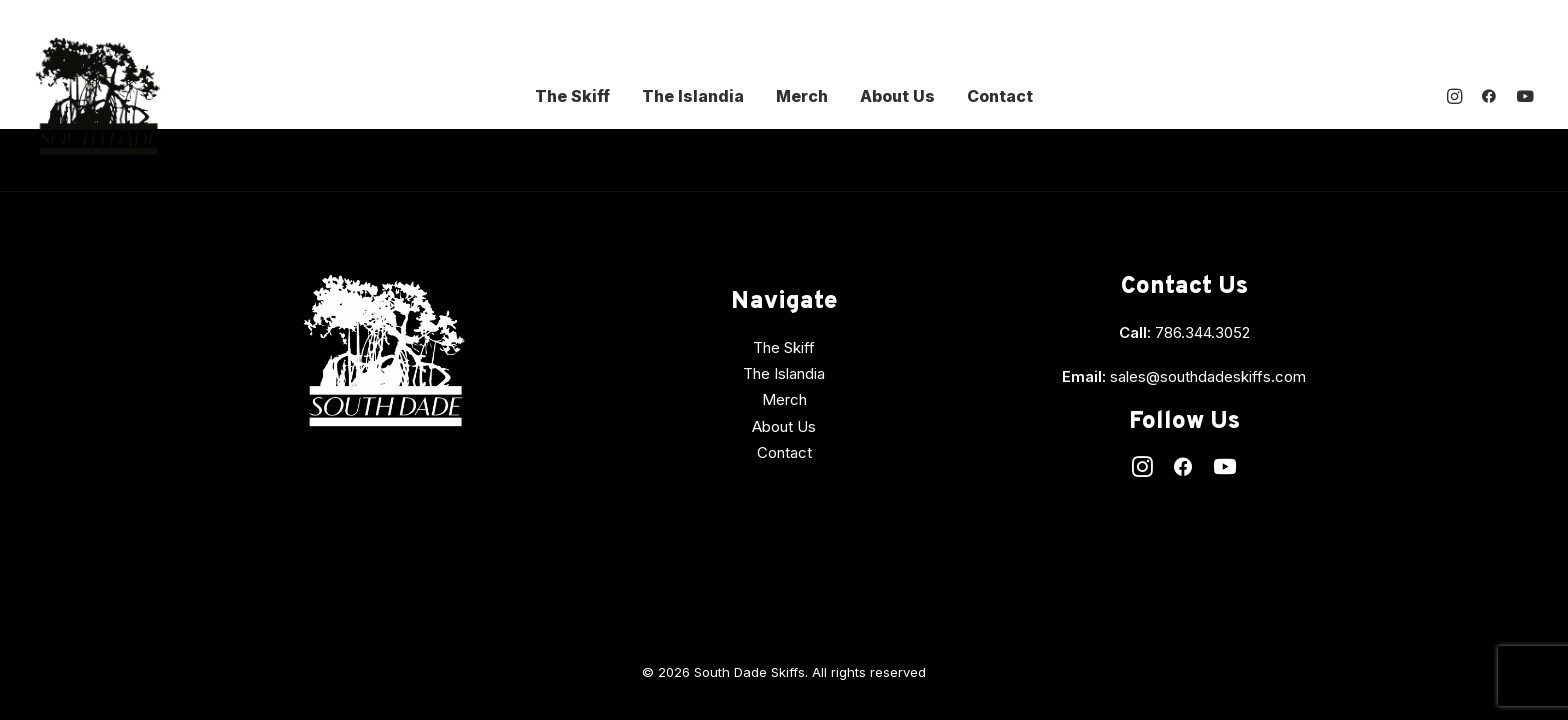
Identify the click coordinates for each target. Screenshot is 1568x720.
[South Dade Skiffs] (97, 96)
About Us (897, 96)
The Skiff (572, 96)
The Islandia (693, 96)
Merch (802, 96)
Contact (1000, 96)
